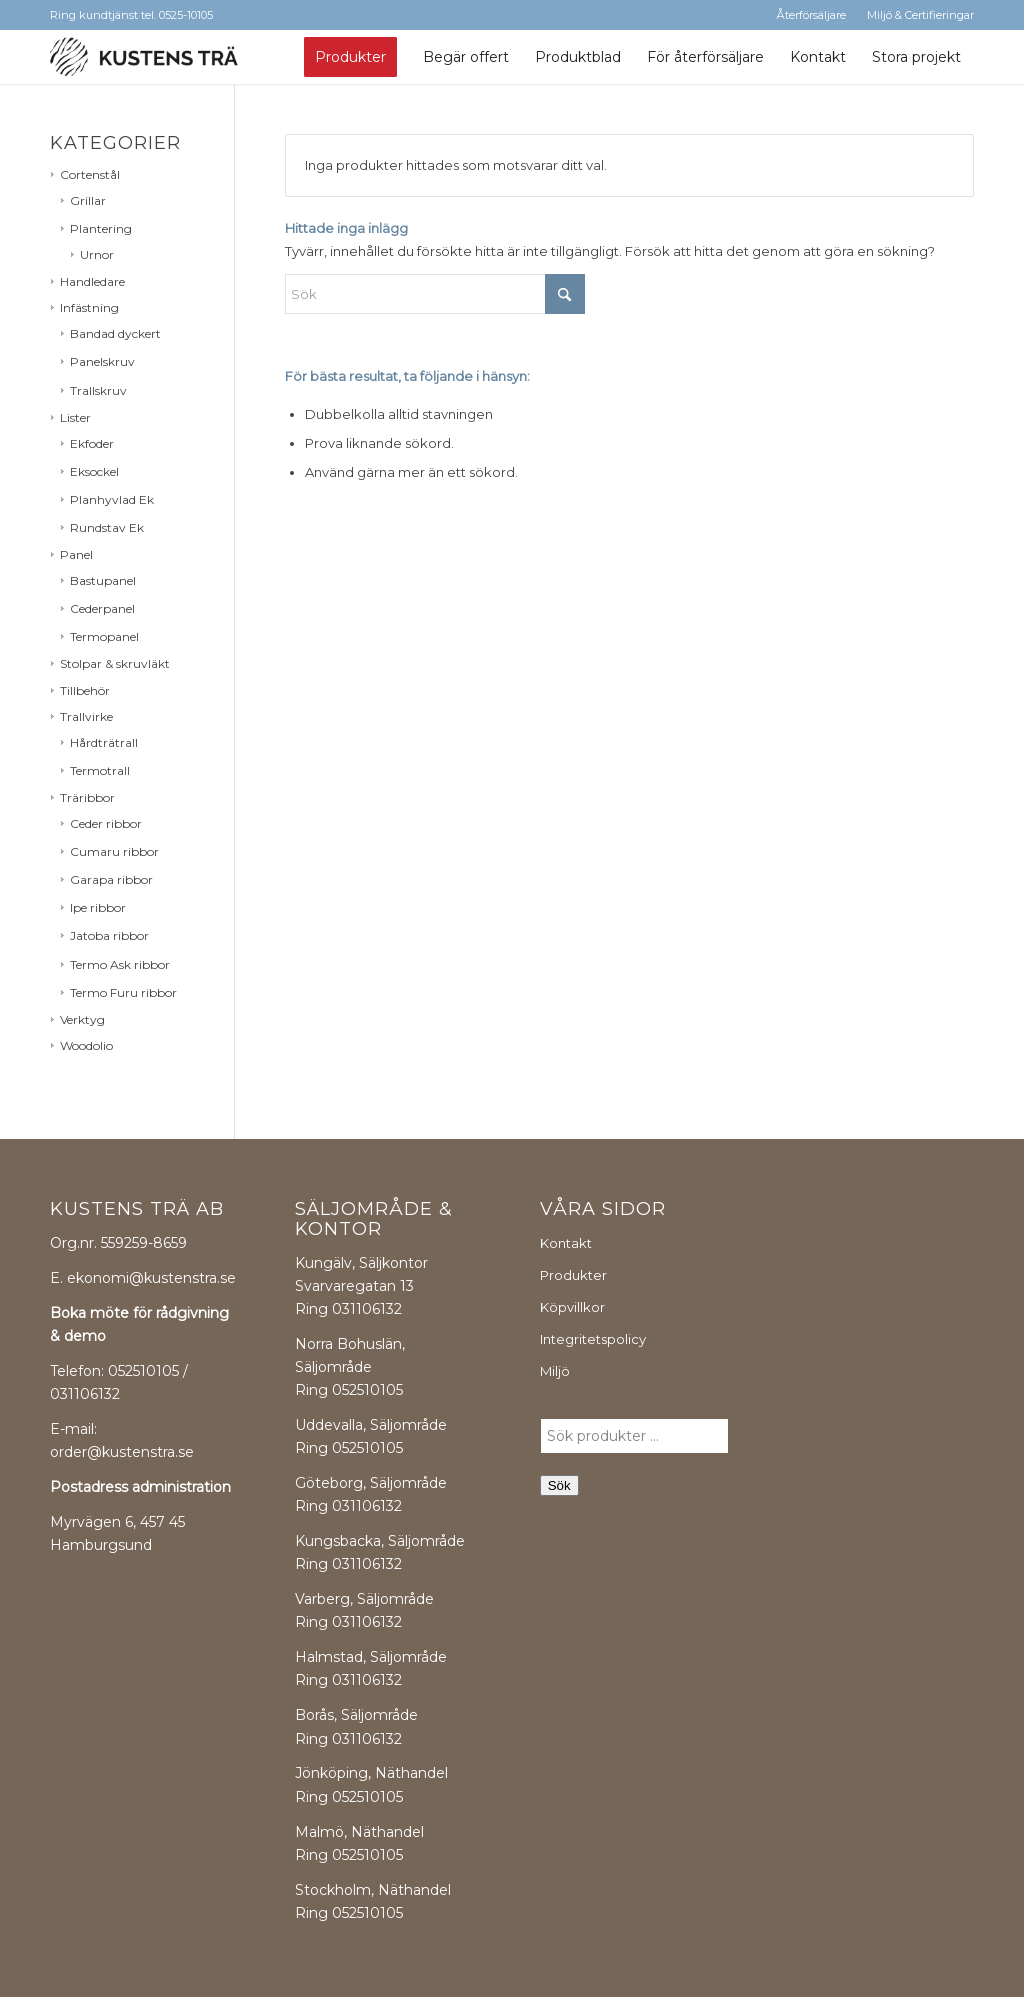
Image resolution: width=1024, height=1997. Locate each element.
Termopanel (104, 636)
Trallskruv (98, 390)
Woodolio (86, 1045)
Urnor (97, 254)
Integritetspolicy (593, 1339)
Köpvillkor (572, 1307)
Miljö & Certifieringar (920, 15)
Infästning (89, 307)
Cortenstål (90, 174)
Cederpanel (102, 608)
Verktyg (82, 1019)
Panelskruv (102, 361)
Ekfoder (92, 443)
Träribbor (87, 797)
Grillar (88, 200)
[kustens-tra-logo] (144, 57)
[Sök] (435, 294)
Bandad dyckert (115, 333)
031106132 (367, 1309)
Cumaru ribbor (114, 851)
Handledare (92, 281)
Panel (76, 554)
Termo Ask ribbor (120, 964)
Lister (75, 417)
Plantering (101, 228)
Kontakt (566, 1243)
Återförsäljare (811, 15)
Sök (559, 1485)
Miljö (555, 1371)
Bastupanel (103, 580)
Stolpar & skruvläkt (115, 663)
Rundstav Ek (107, 527)
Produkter (573, 1275)
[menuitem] (350, 57)
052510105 (367, 1390)
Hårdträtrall (104, 742)
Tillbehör (85, 690)
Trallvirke (86, 716)
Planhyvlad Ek (112, 499)
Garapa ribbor (111, 879)
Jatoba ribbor (109, 935)
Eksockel (94, 471)
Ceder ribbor (106, 823)
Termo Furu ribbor (123, 992)
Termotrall (100, 770)
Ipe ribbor (98, 907)
